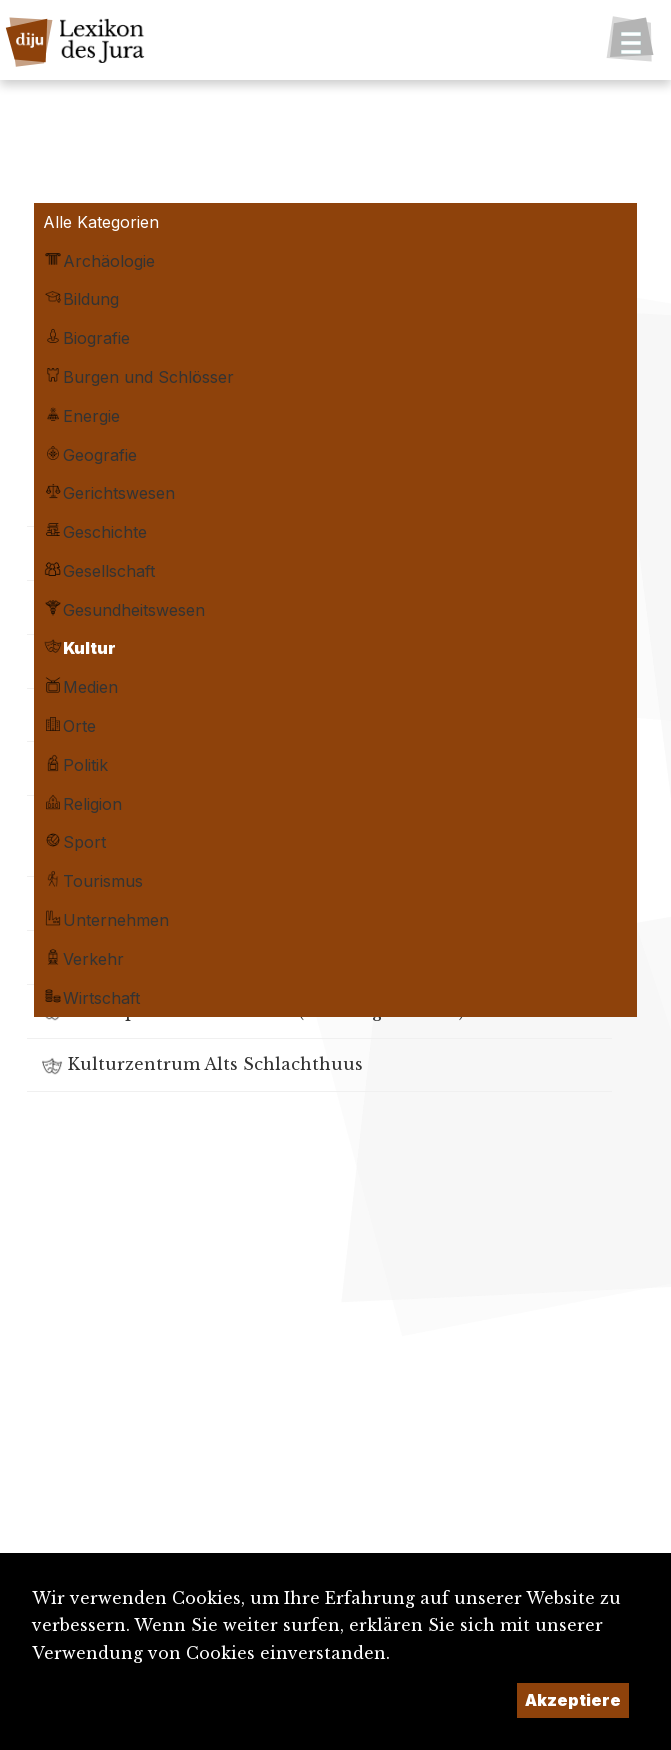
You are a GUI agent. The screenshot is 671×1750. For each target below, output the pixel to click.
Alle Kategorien (101, 222)
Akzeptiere (573, 1700)
